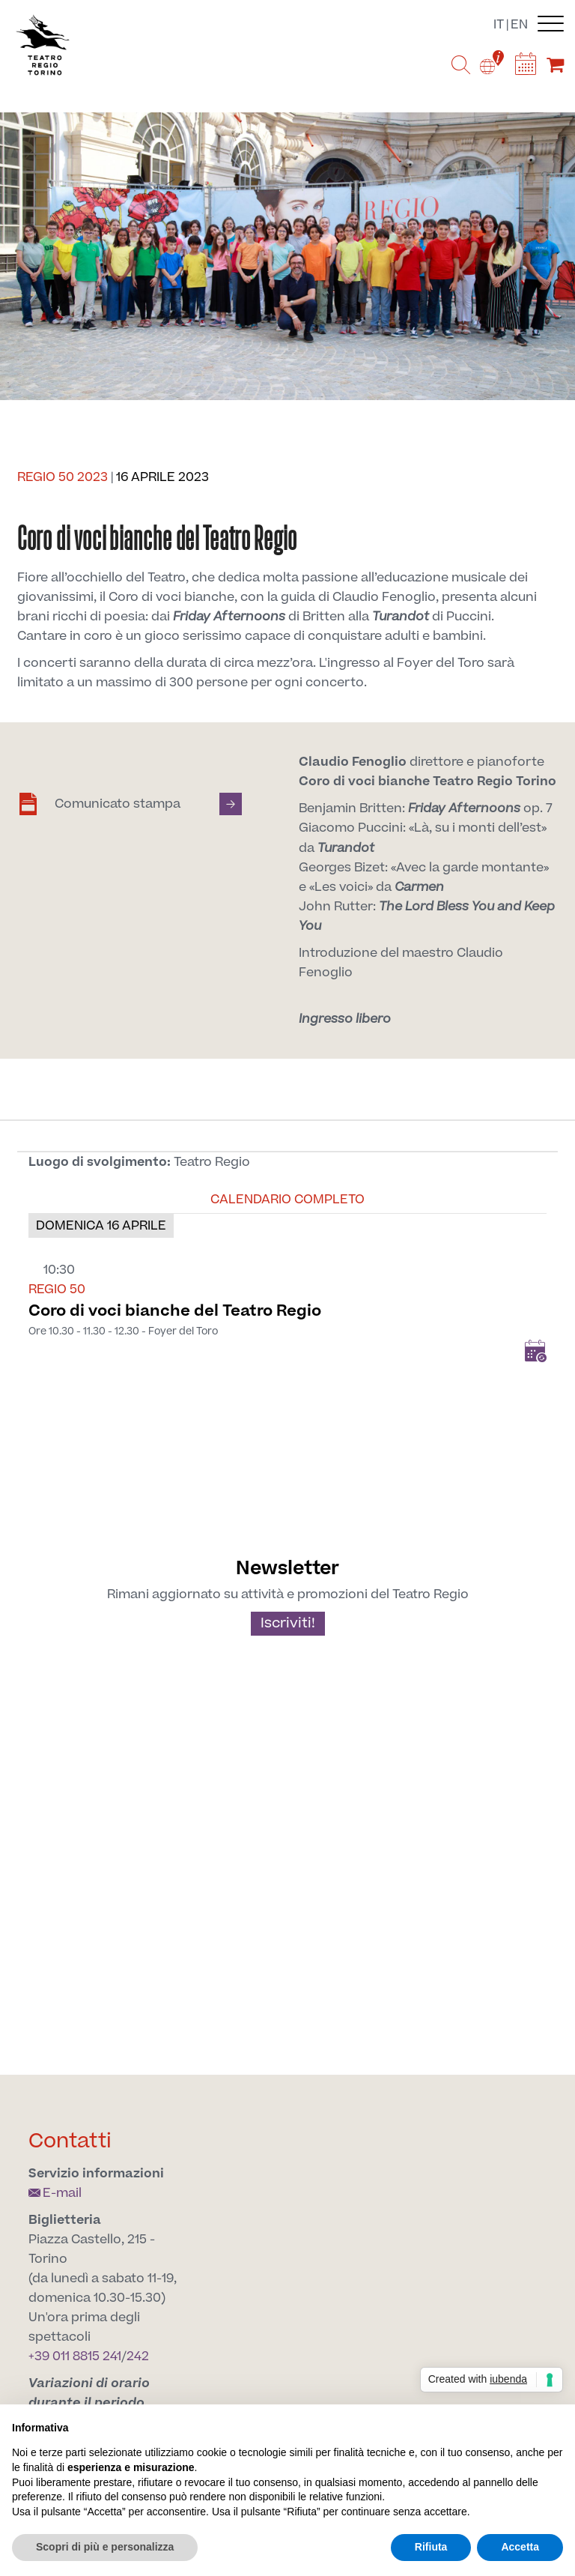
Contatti (70, 2141)
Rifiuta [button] (431, 2547)
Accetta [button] (520, 2547)
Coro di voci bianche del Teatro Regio (174, 1311)
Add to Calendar (535, 1351)
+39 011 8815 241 (74, 2356)
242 (138, 2356)
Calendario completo (287, 1200)
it (498, 25)
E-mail (55, 2193)
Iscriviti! (288, 1623)
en (519, 25)
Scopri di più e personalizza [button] (105, 2547)
